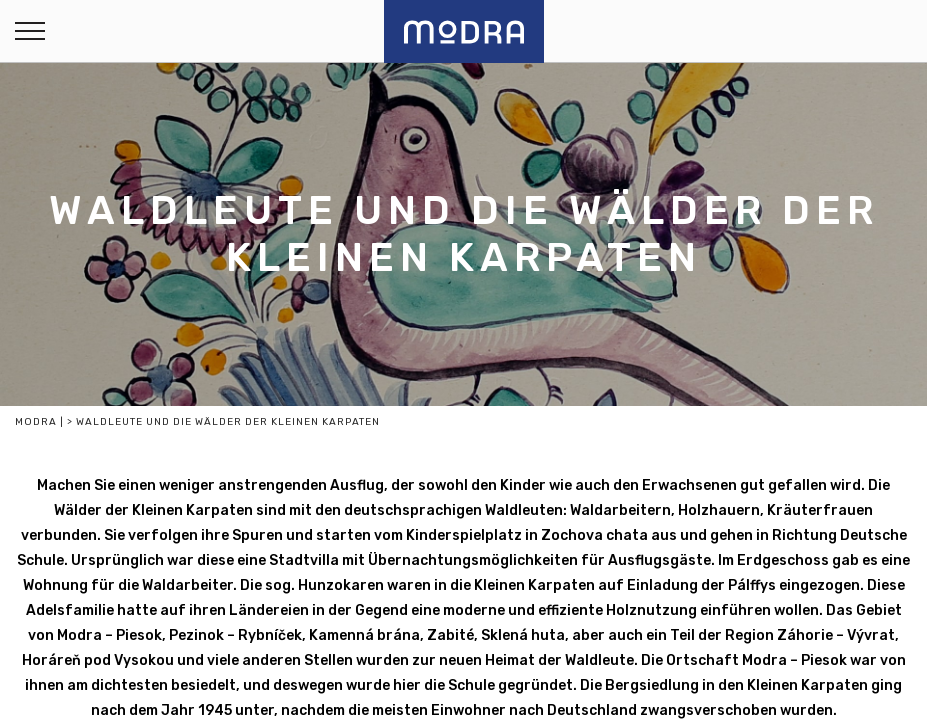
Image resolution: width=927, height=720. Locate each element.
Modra (36, 422)
